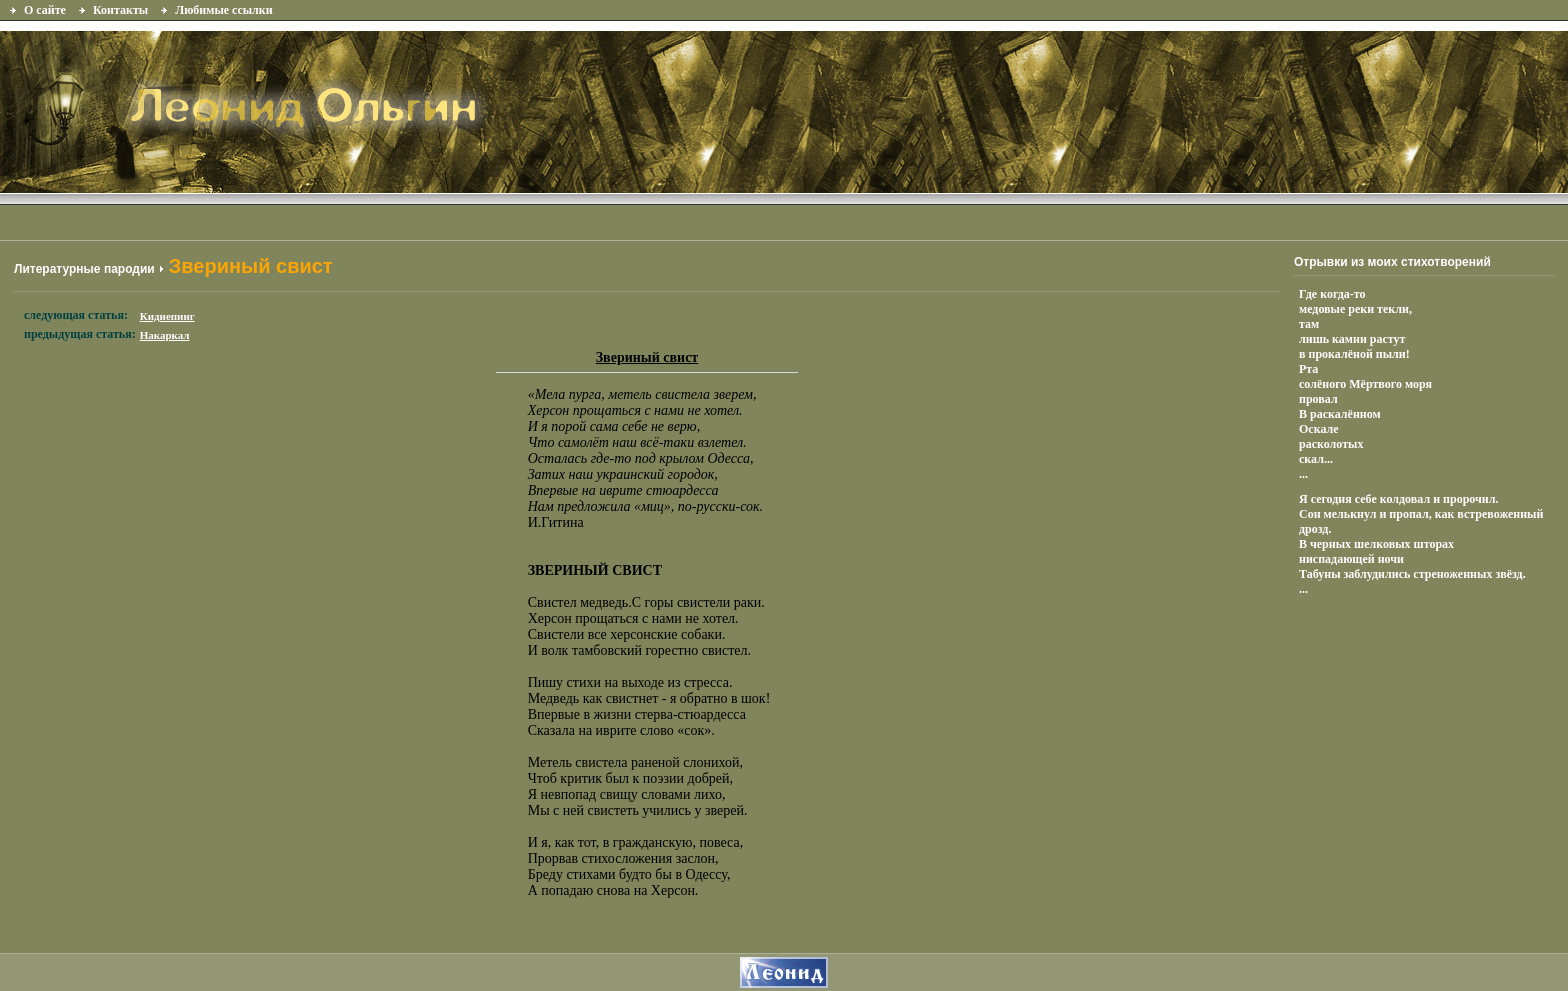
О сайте (45, 10)
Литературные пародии (84, 269)
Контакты (120, 10)
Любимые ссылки (223, 10)
